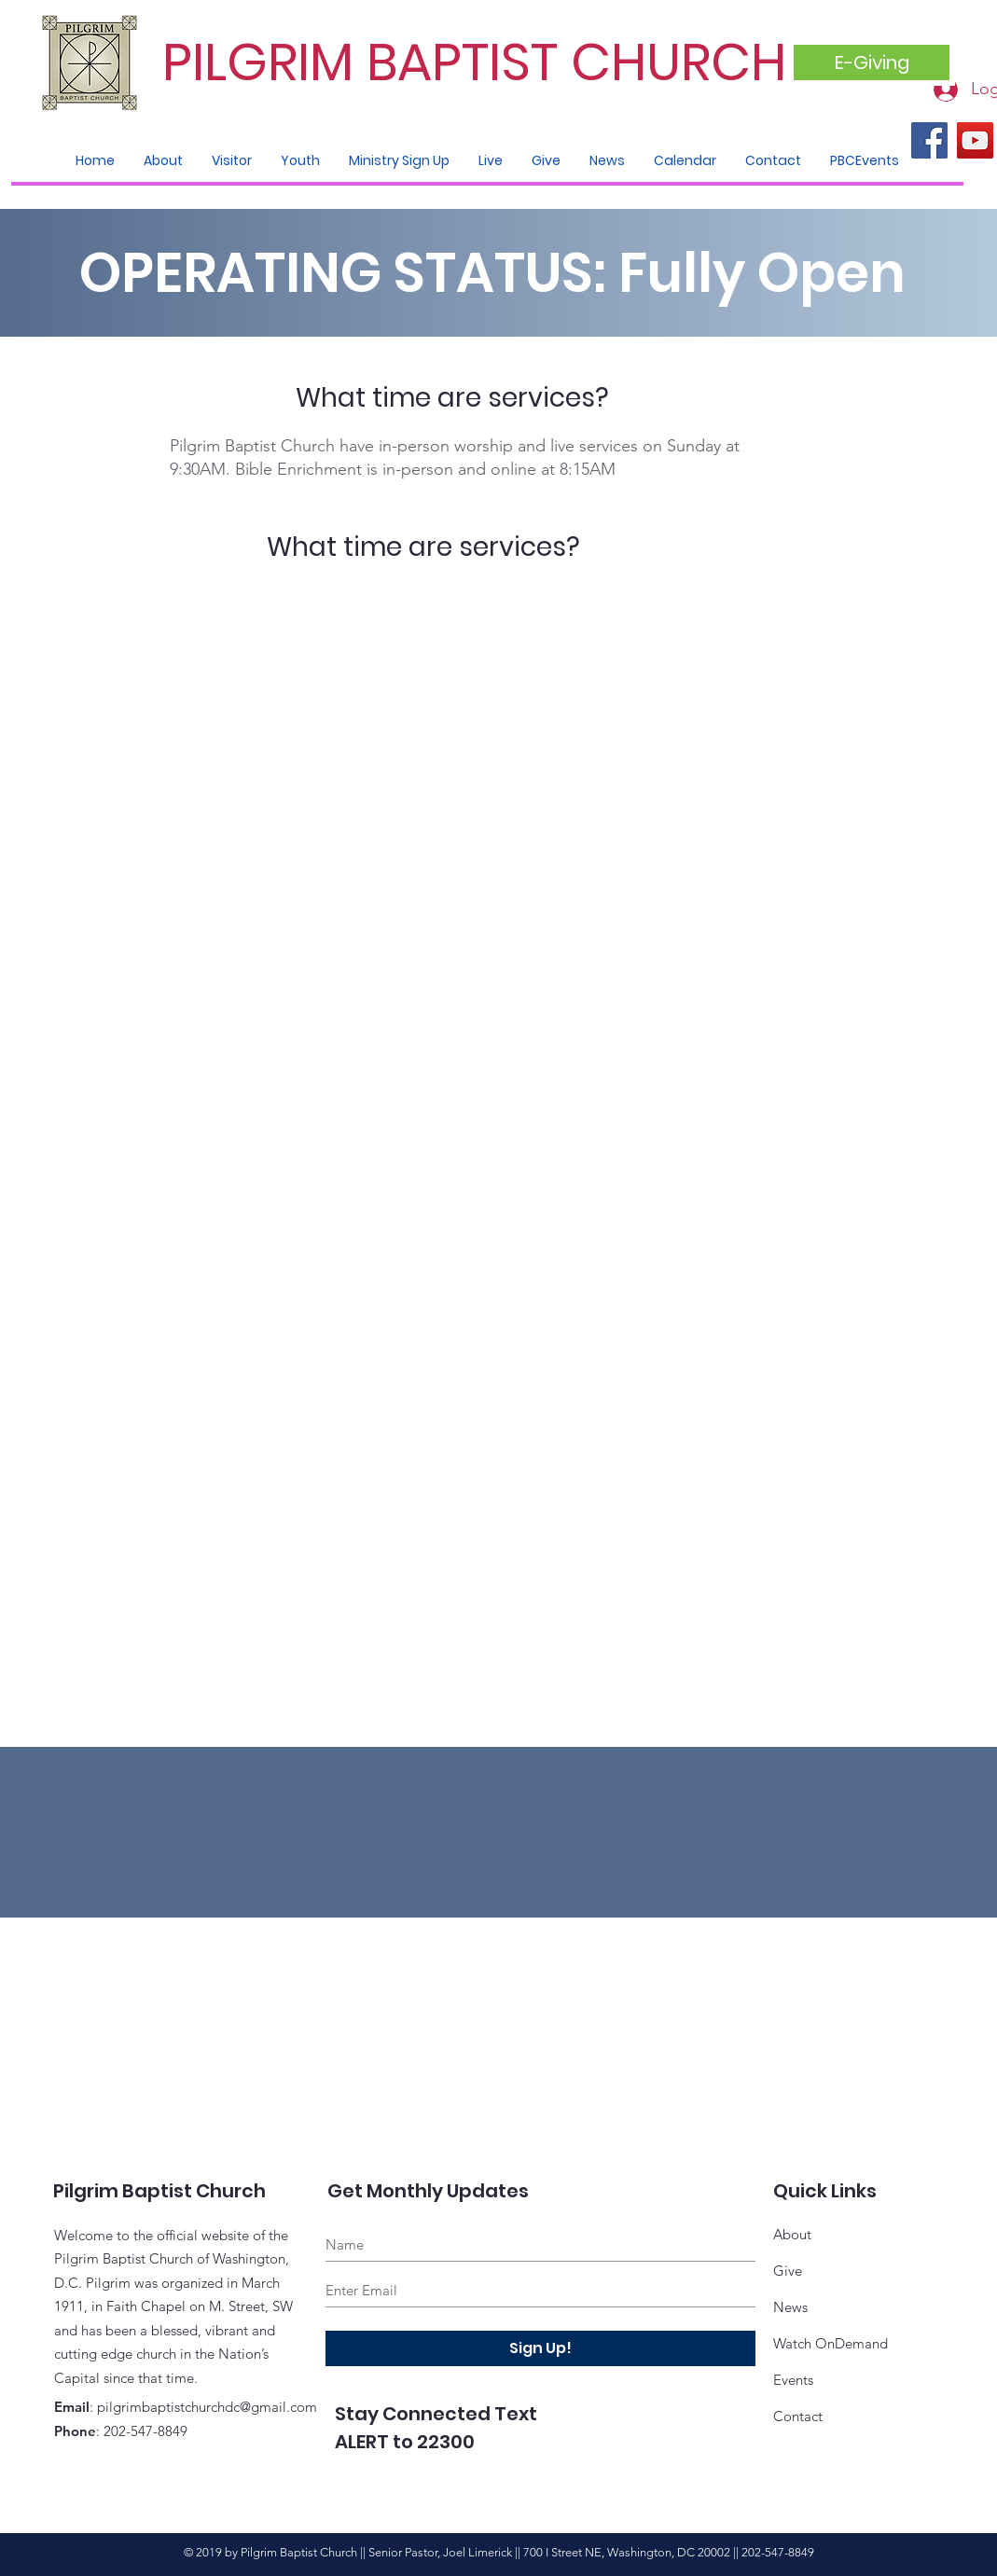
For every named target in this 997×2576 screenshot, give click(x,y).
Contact (798, 2416)
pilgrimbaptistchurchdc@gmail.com (207, 2407)
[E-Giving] (871, 62)
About (792, 2234)
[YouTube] (975, 140)
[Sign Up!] (540, 2348)
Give (787, 2270)
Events (793, 2380)
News (790, 2307)
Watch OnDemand (830, 2343)
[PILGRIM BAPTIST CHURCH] (480, 63)
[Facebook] (929, 140)
